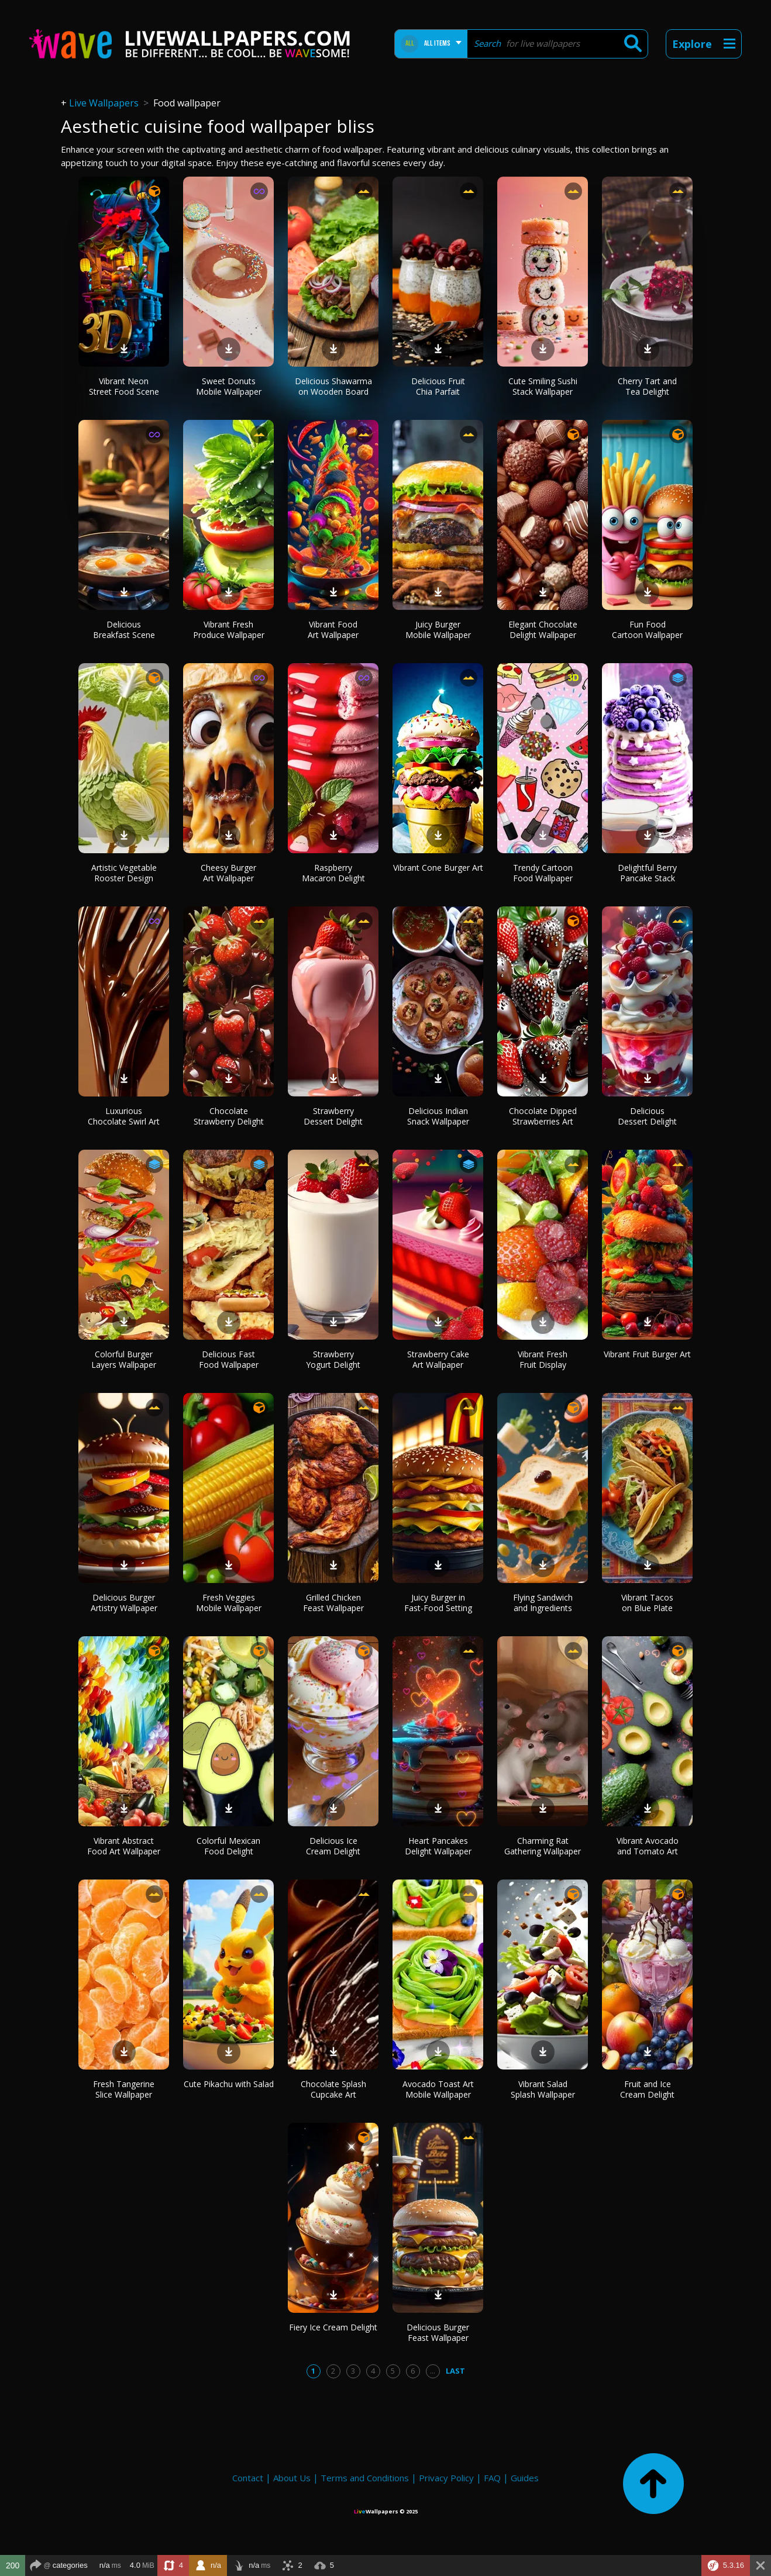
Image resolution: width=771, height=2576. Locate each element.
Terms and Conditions (365, 2478)
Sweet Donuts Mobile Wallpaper (228, 386)
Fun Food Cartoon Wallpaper (647, 629)
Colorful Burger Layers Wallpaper (123, 1359)
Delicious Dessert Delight (647, 1116)
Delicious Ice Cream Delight (333, 1846)
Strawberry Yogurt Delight (333, 1359)
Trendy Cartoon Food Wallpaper (543, 873)
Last (455, 2370)
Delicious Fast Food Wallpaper (229, 1359)
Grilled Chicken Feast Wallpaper (333, 1602)
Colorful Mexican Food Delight (228, 1846)
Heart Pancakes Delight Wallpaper (438, 1846)
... (432, 2370)
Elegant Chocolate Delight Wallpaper (542, 629)
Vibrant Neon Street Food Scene (124, 386)
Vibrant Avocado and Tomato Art (648, 1846)
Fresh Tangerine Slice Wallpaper (123, 2089)
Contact (247, 2478)
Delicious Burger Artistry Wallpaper (124, 1602)
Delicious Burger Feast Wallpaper (438, 2332)
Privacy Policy (446, 2478)
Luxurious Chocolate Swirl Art (124, 1116)
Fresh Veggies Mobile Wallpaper (228, 1602)
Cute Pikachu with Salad (229, 2083)
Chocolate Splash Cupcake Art (333, 2089)
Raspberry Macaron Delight (333, 873)
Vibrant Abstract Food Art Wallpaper (123, 1846)
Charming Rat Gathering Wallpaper (542, 1846)
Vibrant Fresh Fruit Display (542, 1359)
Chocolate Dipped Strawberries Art (543, 1116)
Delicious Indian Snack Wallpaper (438, 1116)
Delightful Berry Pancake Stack (647, 873)
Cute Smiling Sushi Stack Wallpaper (542, 386)
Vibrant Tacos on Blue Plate (647, 1602)
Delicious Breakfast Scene (124, 629)
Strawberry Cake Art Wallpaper (438, 1359)
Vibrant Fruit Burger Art (647, 1354)
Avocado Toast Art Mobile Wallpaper (438, 2089)
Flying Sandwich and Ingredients (543, 1602)
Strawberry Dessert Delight (333, 1116)
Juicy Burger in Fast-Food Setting (438, 1602)
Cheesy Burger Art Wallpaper (228, 873)
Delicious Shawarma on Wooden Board (333, 386)
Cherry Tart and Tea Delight (647, 386)
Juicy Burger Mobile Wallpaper (438, 629)
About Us (292, 2478)
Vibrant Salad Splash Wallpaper (543, 2089)
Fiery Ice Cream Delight (333, 2327)
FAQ (492, 2478)
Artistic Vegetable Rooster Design (124, 873)
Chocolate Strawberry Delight (229, 1116)
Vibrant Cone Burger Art (438, 867)
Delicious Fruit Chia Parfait (438, 386)
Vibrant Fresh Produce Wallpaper (228, 629)
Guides (525, 2478)
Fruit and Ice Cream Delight (647, 2089)
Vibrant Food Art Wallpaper (333, 629)
